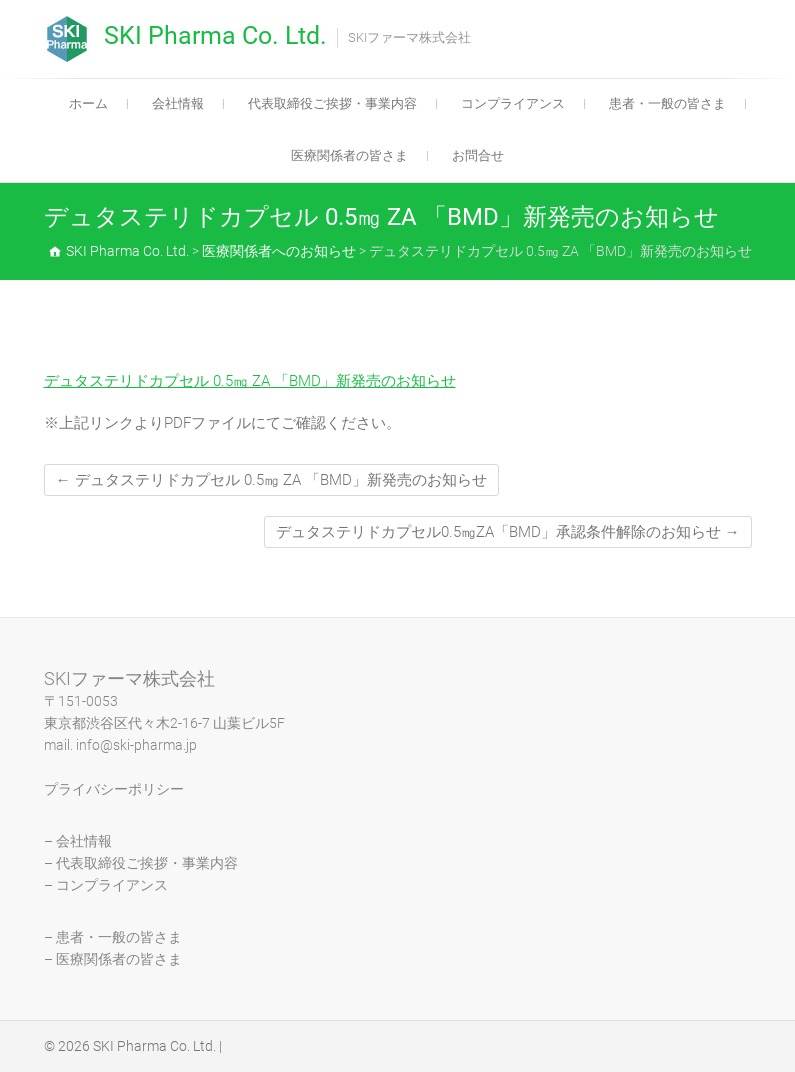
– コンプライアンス (106, 885)
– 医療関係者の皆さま (113, 959)
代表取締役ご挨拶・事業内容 (332, 103)
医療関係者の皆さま (349, 155)
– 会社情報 (78, 841)
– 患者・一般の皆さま (113, 937)
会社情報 (178, 103)
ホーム (88, 103)
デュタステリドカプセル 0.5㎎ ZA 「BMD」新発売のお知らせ (250, 381)
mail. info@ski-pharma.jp (120, 745)
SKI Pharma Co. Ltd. (215, 35)
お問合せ (478, 155)
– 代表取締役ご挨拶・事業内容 (141, 863)
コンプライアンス (513, 103)
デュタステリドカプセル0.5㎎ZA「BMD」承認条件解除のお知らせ (508, 532)
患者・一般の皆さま (667, 103)
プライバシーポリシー (114, 789)
